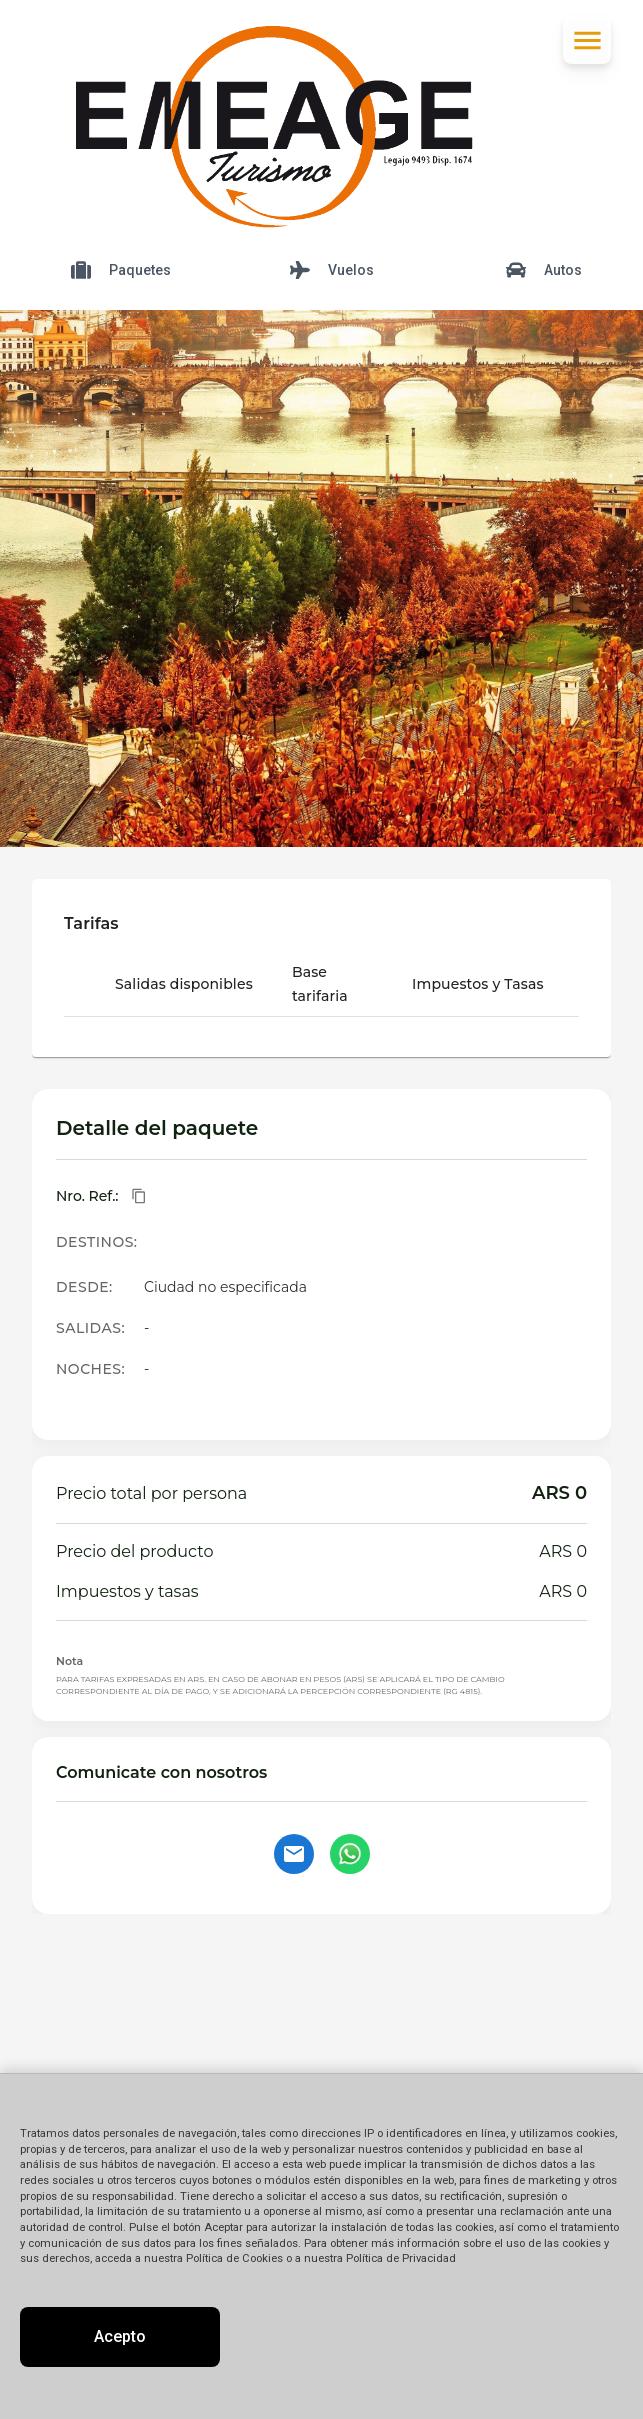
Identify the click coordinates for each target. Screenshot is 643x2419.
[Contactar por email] (294, 1854)
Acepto (120, 2336)
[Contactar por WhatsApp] (350, 1854)
